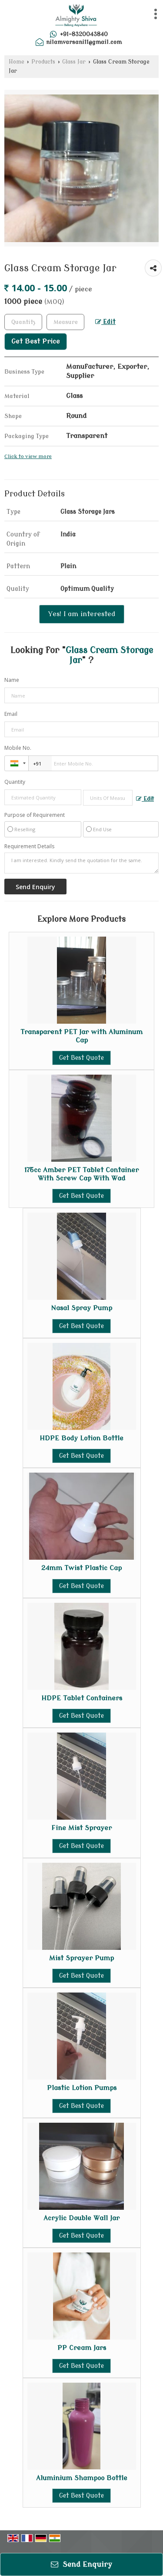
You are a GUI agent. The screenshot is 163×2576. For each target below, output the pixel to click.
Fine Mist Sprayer (81, 1828)
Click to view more (28, 456)
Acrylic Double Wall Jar (81, 2218)
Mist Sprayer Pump (81, 1958)
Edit (105, 322)
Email (10, 714)
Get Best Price (35, 341)
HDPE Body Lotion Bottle (81, 1438)
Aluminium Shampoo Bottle (81, 2478)
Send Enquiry (81, 2564)
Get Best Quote (81, 1058)
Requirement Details (29, 846)
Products (43, 62)
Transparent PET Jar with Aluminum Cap (81, 1036)
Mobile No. (17, 748)
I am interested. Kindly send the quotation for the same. (81, 863)
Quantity (14, 782)
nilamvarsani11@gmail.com (84, 42)
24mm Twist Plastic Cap (81, 1568)
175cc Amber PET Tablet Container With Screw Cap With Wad (81, 1174)
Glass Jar (74, 62)
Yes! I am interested (81, 614)
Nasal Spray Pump (81, 1308)
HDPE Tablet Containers (81, 1698)
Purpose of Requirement (34, 815)
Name (11, 680)
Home (16, 62)
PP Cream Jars (81, 2348)
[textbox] (65, 322)
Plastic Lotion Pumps (81, 2088)
